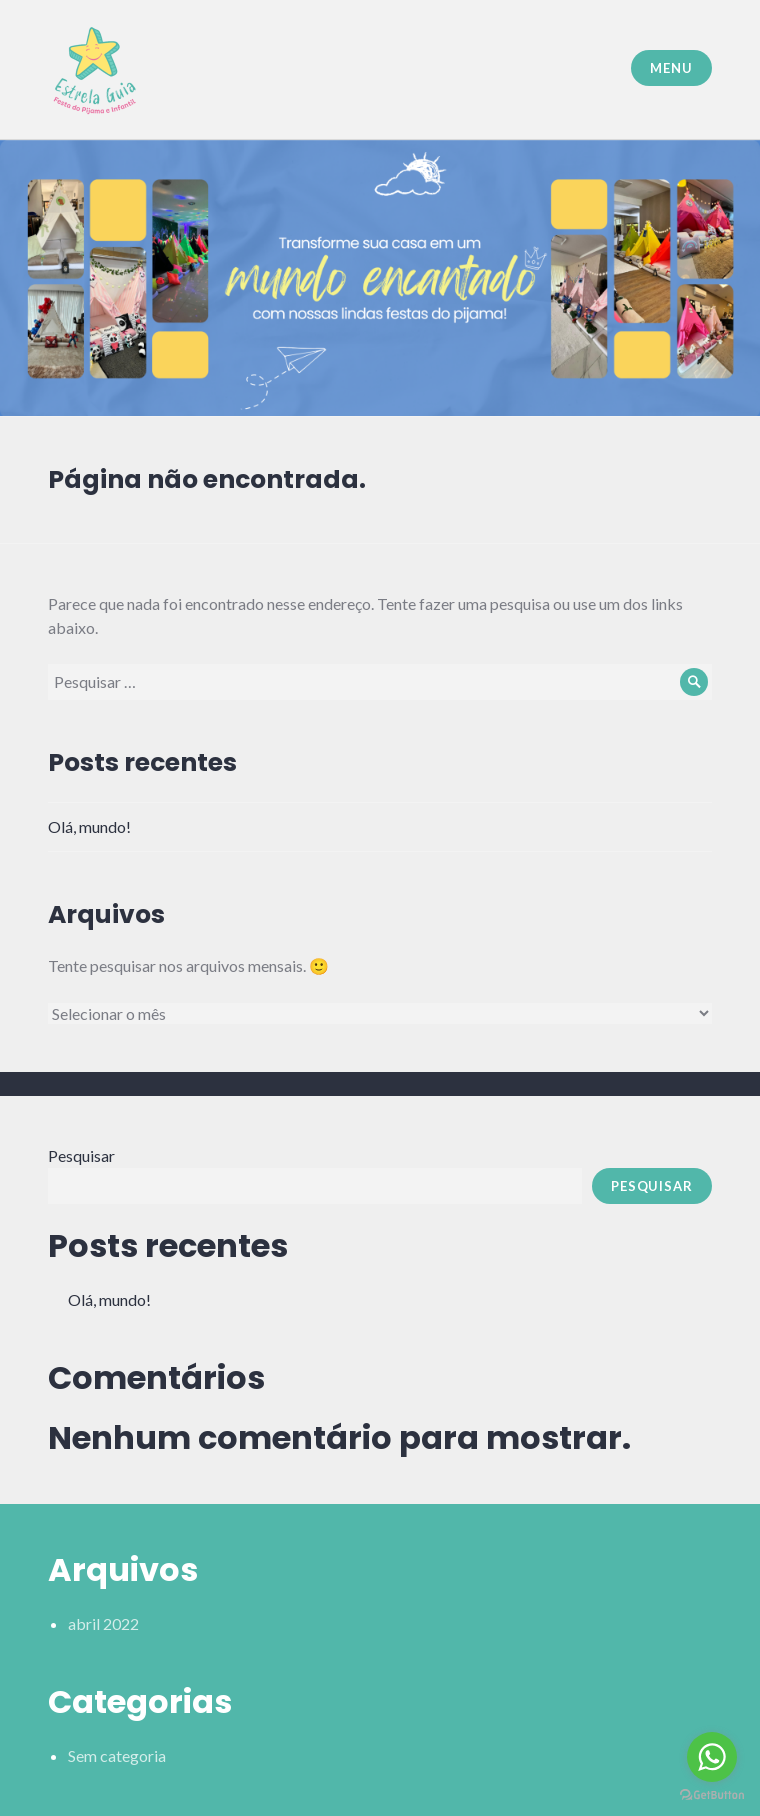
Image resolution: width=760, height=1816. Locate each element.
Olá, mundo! (89, 826)
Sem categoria (117, 1755)
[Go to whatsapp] (712, 1757)
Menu (671, 68)
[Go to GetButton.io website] (712, 1795)
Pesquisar (81, 1155)
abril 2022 (103, 1623)
